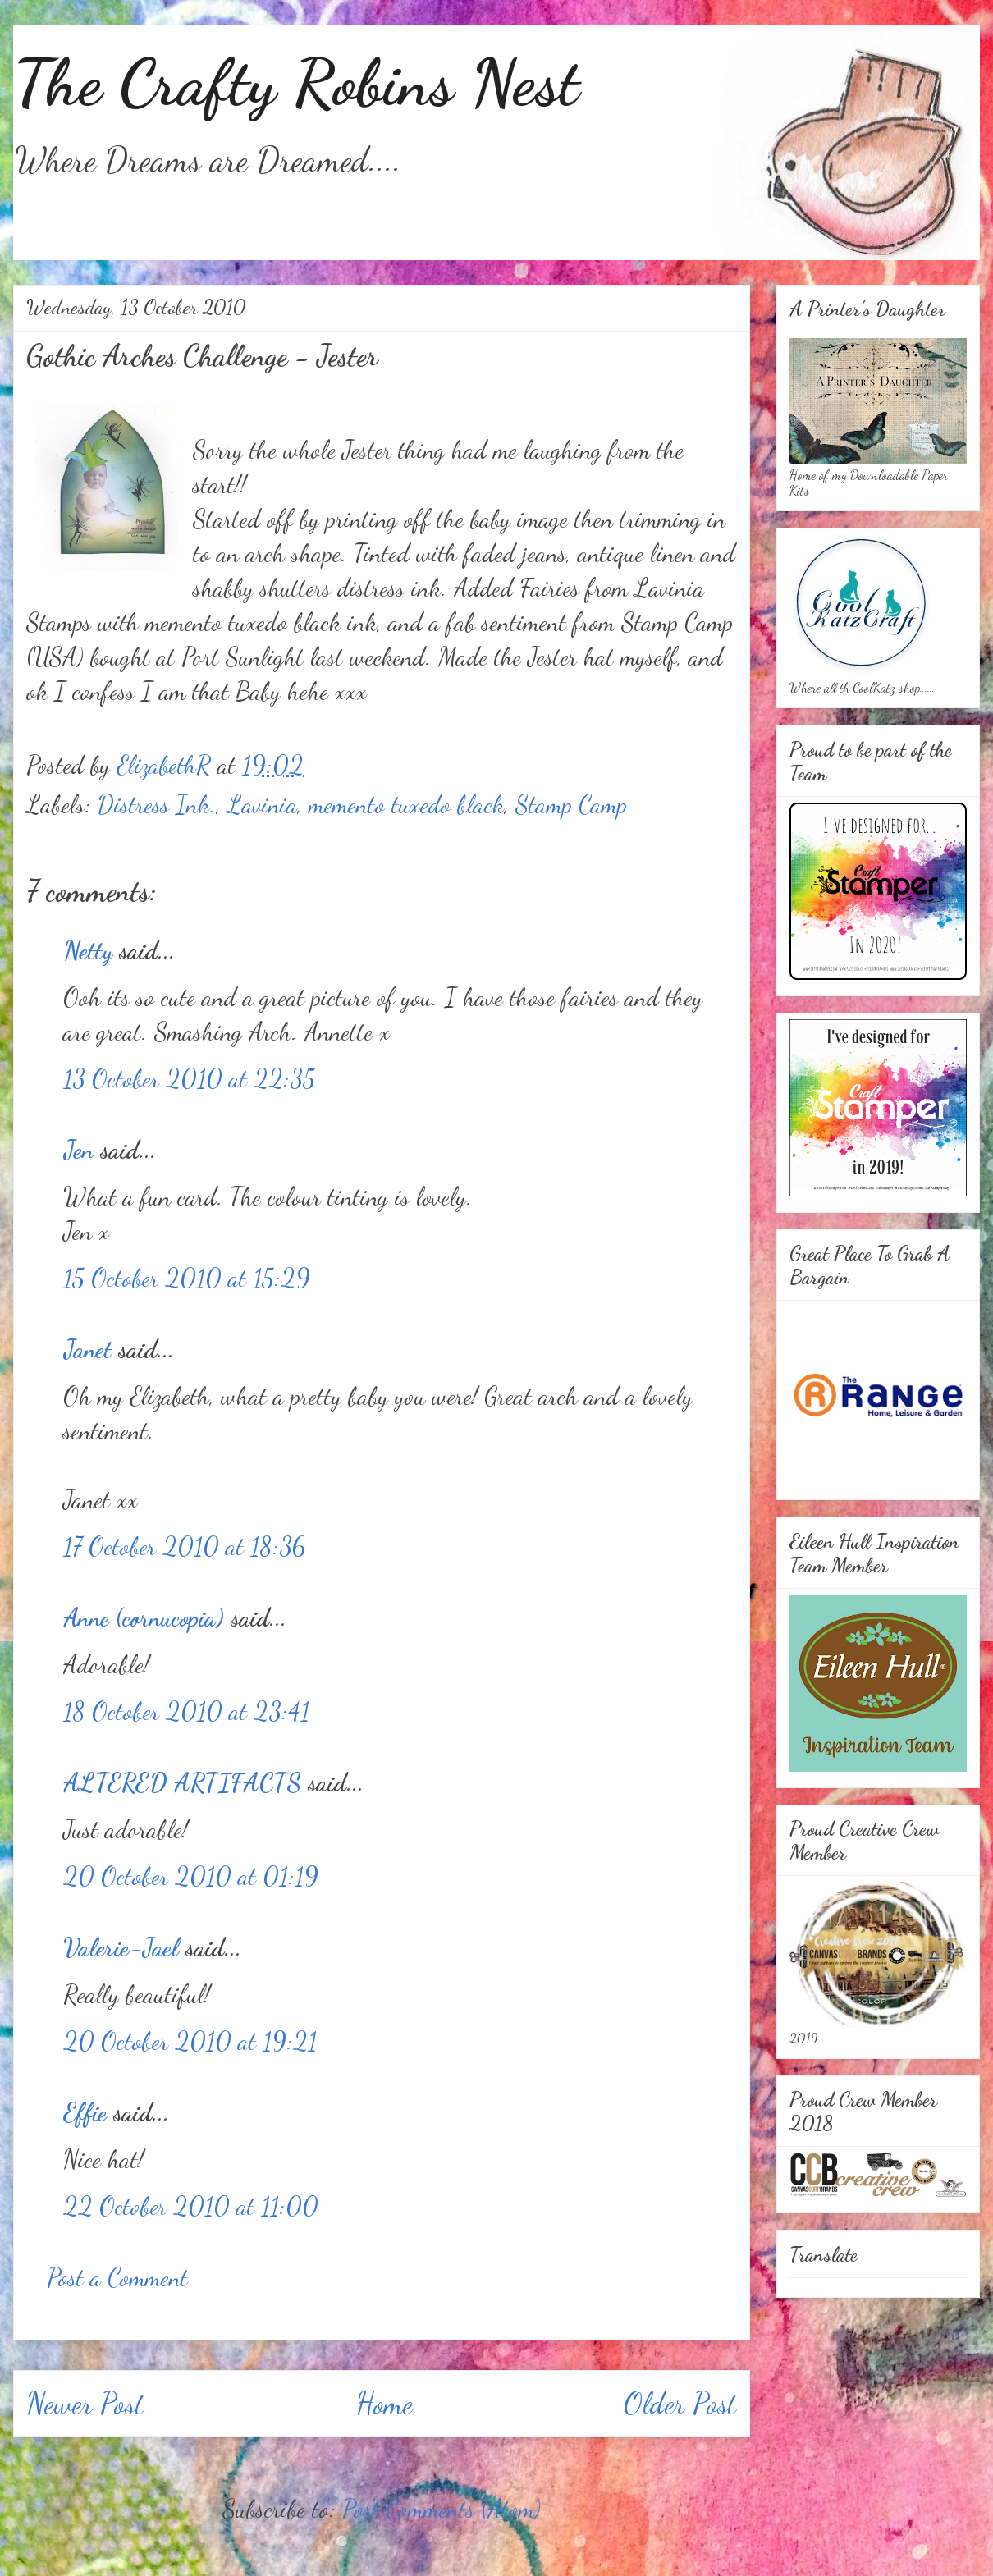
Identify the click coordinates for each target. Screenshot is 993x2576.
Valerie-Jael (121, 1947)
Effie (85, 2112)
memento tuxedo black (406, 804)
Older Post (680, 2403)
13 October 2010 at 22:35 (189, 1078)
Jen (78, 1149)
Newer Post (85, 2403)
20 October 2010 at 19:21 (190, 2041)
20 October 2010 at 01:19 (190, 1876)
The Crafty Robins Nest (296, 82)
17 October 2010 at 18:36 (184, 1546)
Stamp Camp (571, 804)
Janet (87, 1349)
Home (384, 2403)
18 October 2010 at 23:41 (186, 1711)
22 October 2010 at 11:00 (190, 2206)
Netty (87, 950)
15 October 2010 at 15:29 (186, 1278)
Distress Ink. (157, 804)
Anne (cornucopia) (143, 1617)
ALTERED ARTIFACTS (182, 1782)
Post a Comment (117, 2277)
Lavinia (262, 804)
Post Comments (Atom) (441, 2508)
